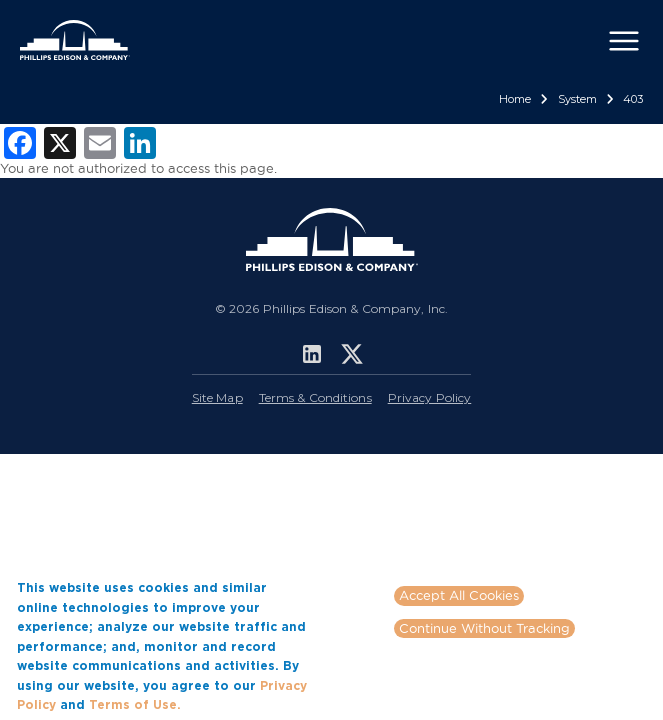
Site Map (217, 397)
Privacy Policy (430, 397)
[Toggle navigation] (624, 41)
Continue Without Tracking (484, 628)
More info (215, 704)
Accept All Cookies (459, 595)
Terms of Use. (135, 704)
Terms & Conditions (315, 397)
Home (515, 99)
